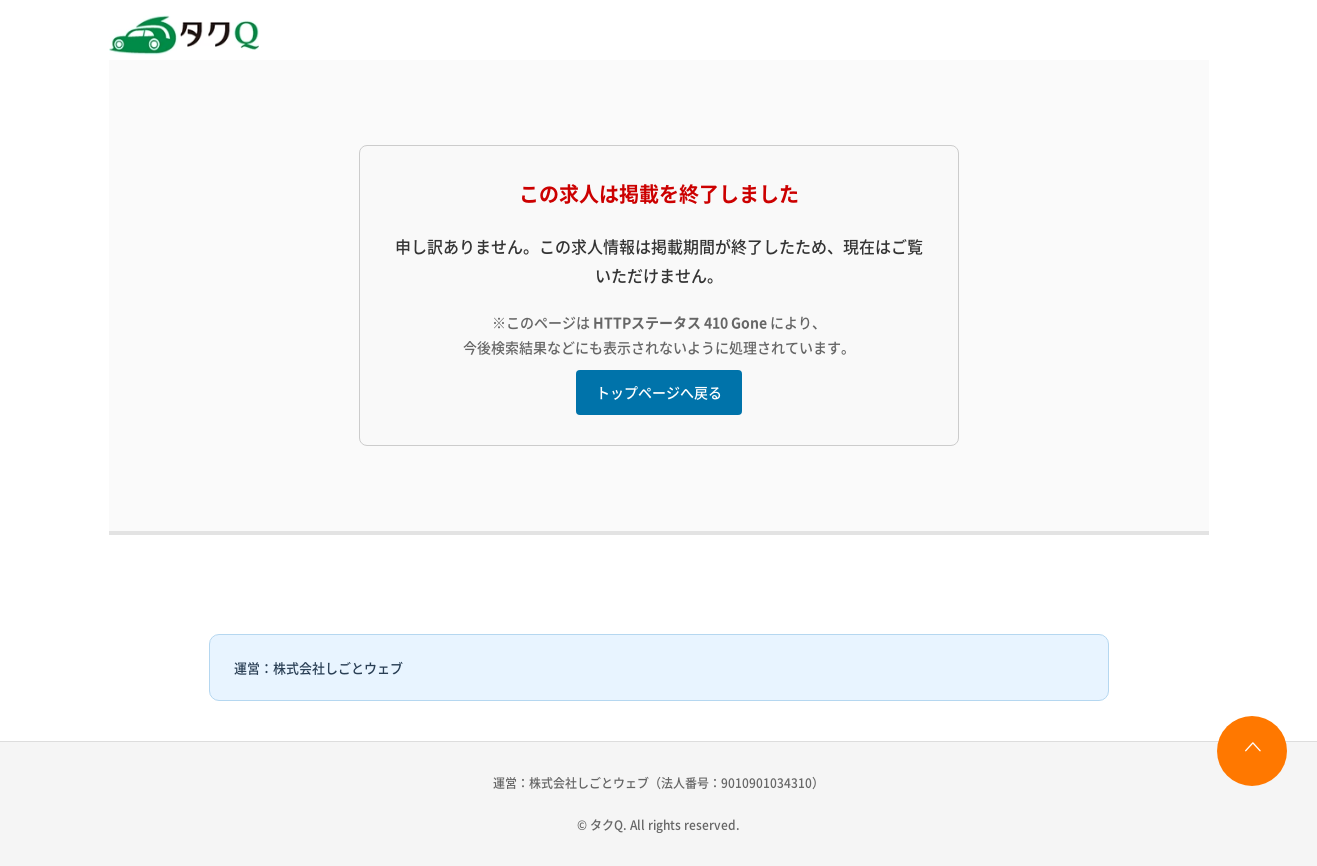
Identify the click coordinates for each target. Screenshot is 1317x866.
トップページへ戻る (659, 392)
